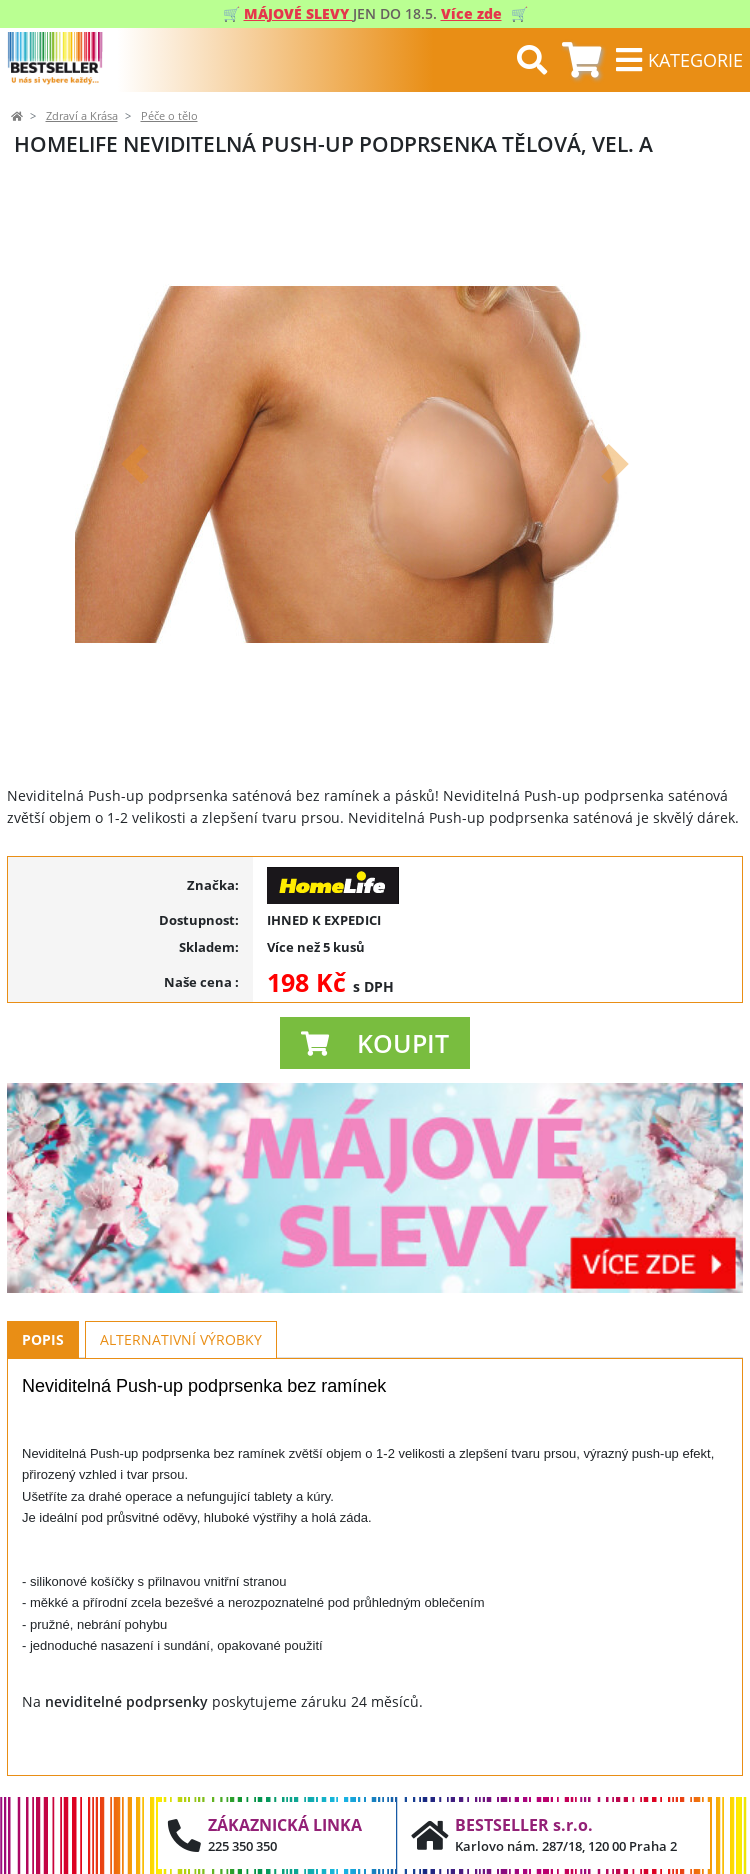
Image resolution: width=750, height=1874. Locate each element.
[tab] (581, 60)
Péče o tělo (169, 116)
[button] (135, 464)
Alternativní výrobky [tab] (181, 1339)
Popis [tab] (43, 1339)
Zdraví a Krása (82, 116)
